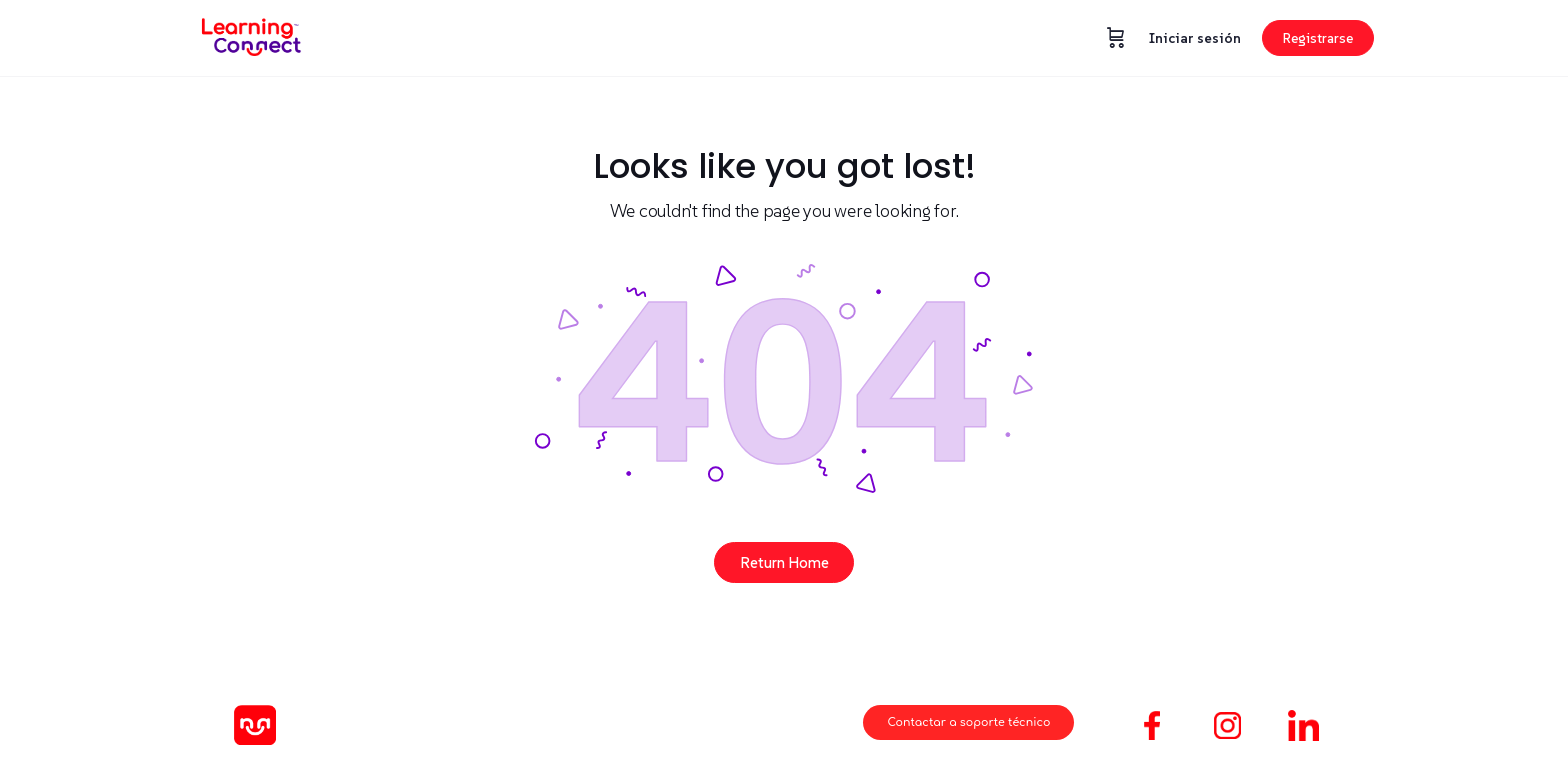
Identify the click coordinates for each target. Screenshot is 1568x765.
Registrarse (1318, 38)
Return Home (784, 562)
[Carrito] (1116, 38)
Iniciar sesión (1195, 38)
